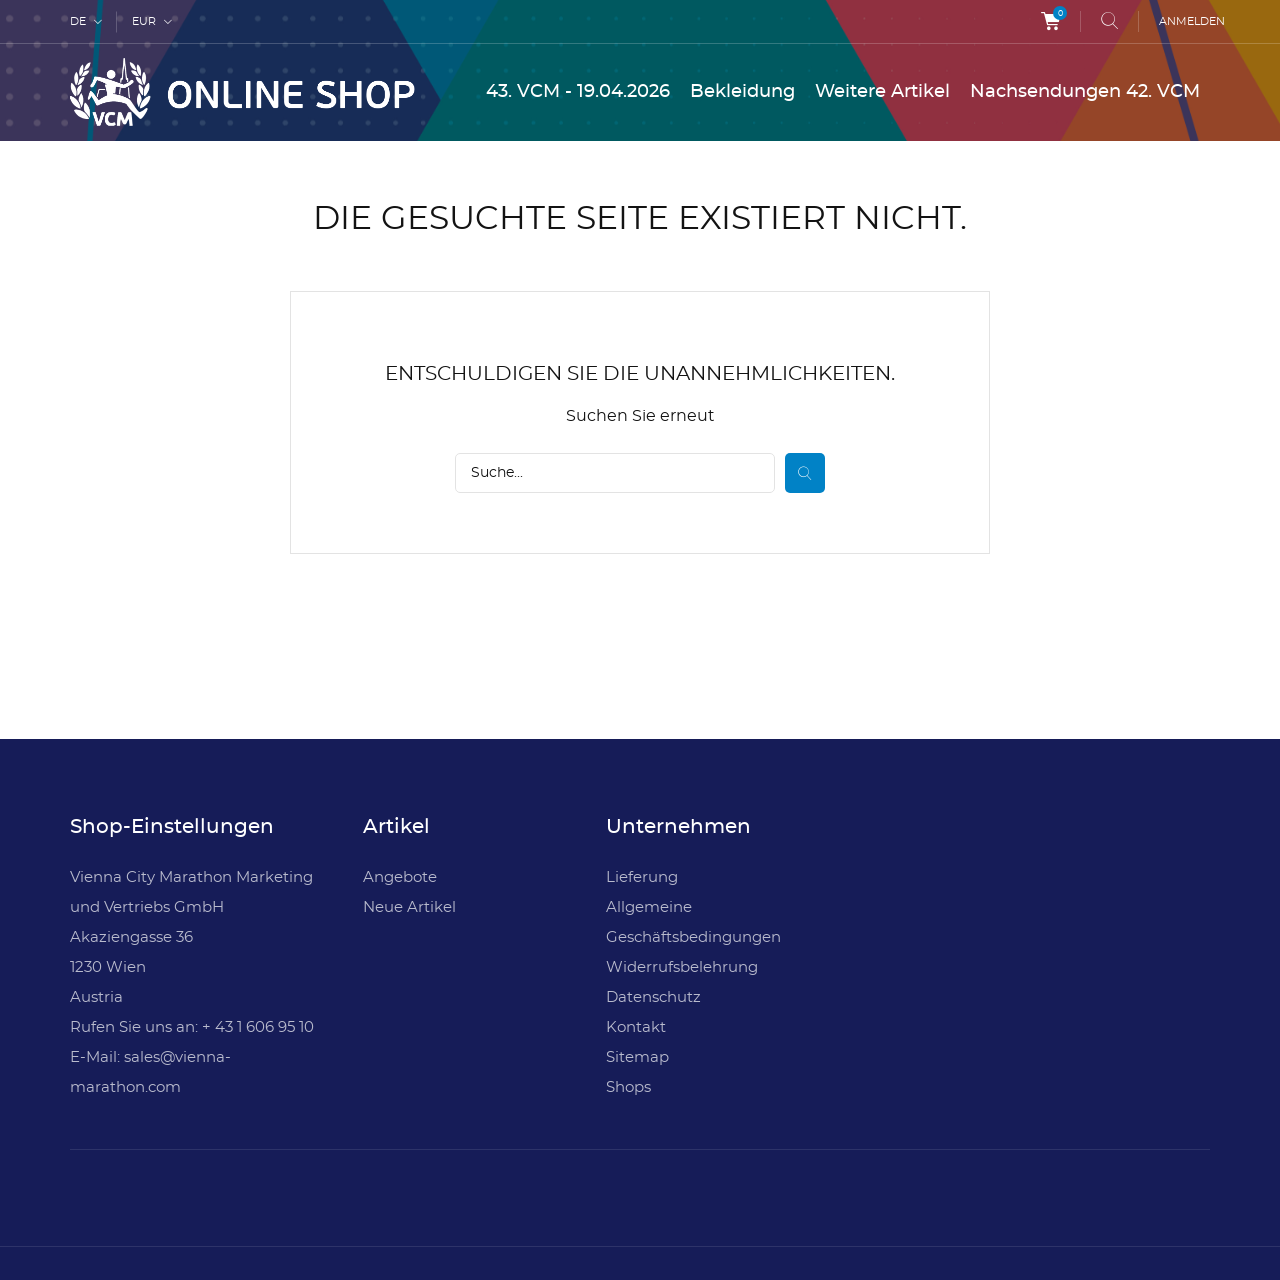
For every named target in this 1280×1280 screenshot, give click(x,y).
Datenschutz (653, 997)
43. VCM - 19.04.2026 (578, 92)
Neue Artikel (409, 907)
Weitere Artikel (882, 92)
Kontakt (636, 1027)
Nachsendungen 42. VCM (1085, 92)
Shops (628, 1087)
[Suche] (615, 473)
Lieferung (642, 877)
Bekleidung (742, 92)
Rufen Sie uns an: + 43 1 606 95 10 (192, 1027)
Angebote (400, 877)
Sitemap (637, 1057)
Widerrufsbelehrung (682, 967)
